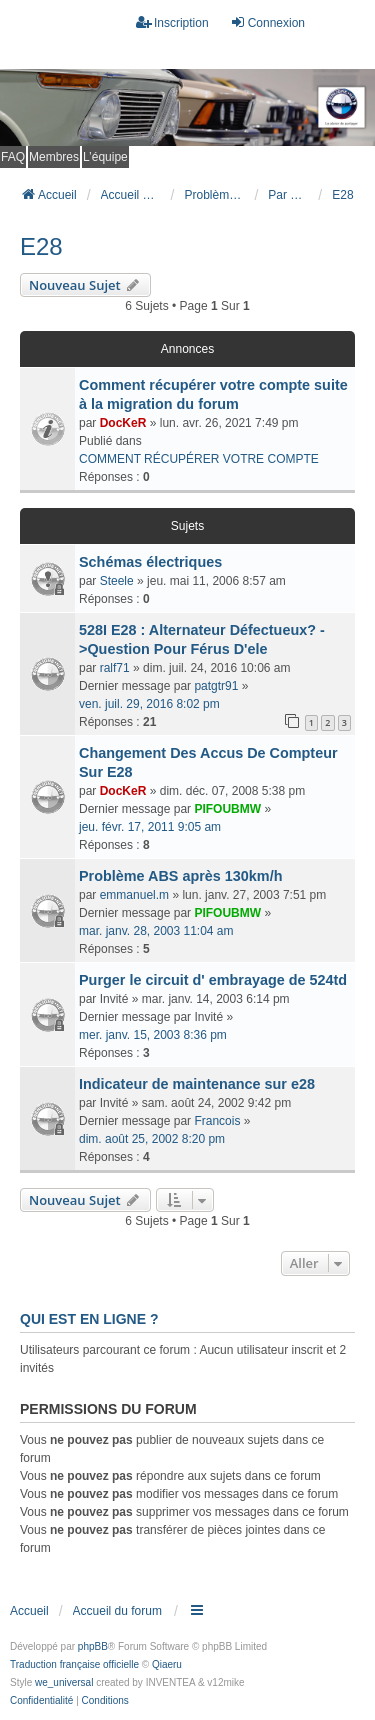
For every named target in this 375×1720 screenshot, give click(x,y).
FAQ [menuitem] (13, 157)
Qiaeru (167, 1664)
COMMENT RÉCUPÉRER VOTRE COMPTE (199, 459)
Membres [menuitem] (54, 157)
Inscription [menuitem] (172, 22)
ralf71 (115, 668)
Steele (117, 581)
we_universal (64, 1682)
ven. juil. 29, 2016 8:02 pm (149, 704)
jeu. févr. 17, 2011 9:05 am (150, 827)
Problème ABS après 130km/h (180, 876)
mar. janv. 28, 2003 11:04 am (156, 931)
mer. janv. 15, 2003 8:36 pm (153, 1035)
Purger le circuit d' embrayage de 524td (213, 980)
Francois (217, 1121)
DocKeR (123, 423)
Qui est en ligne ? (89, 1319)
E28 (41, 246)
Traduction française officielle (74, 1664)
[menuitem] (41, 1701)
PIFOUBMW (227, 809)
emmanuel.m (134, 895)
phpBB (93, 1646)
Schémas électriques (150, 562)
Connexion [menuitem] (267, 22)
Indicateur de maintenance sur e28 (197, 1084)
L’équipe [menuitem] (105, 157)
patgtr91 (216, 686)
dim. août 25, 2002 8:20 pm (152, 1139)
